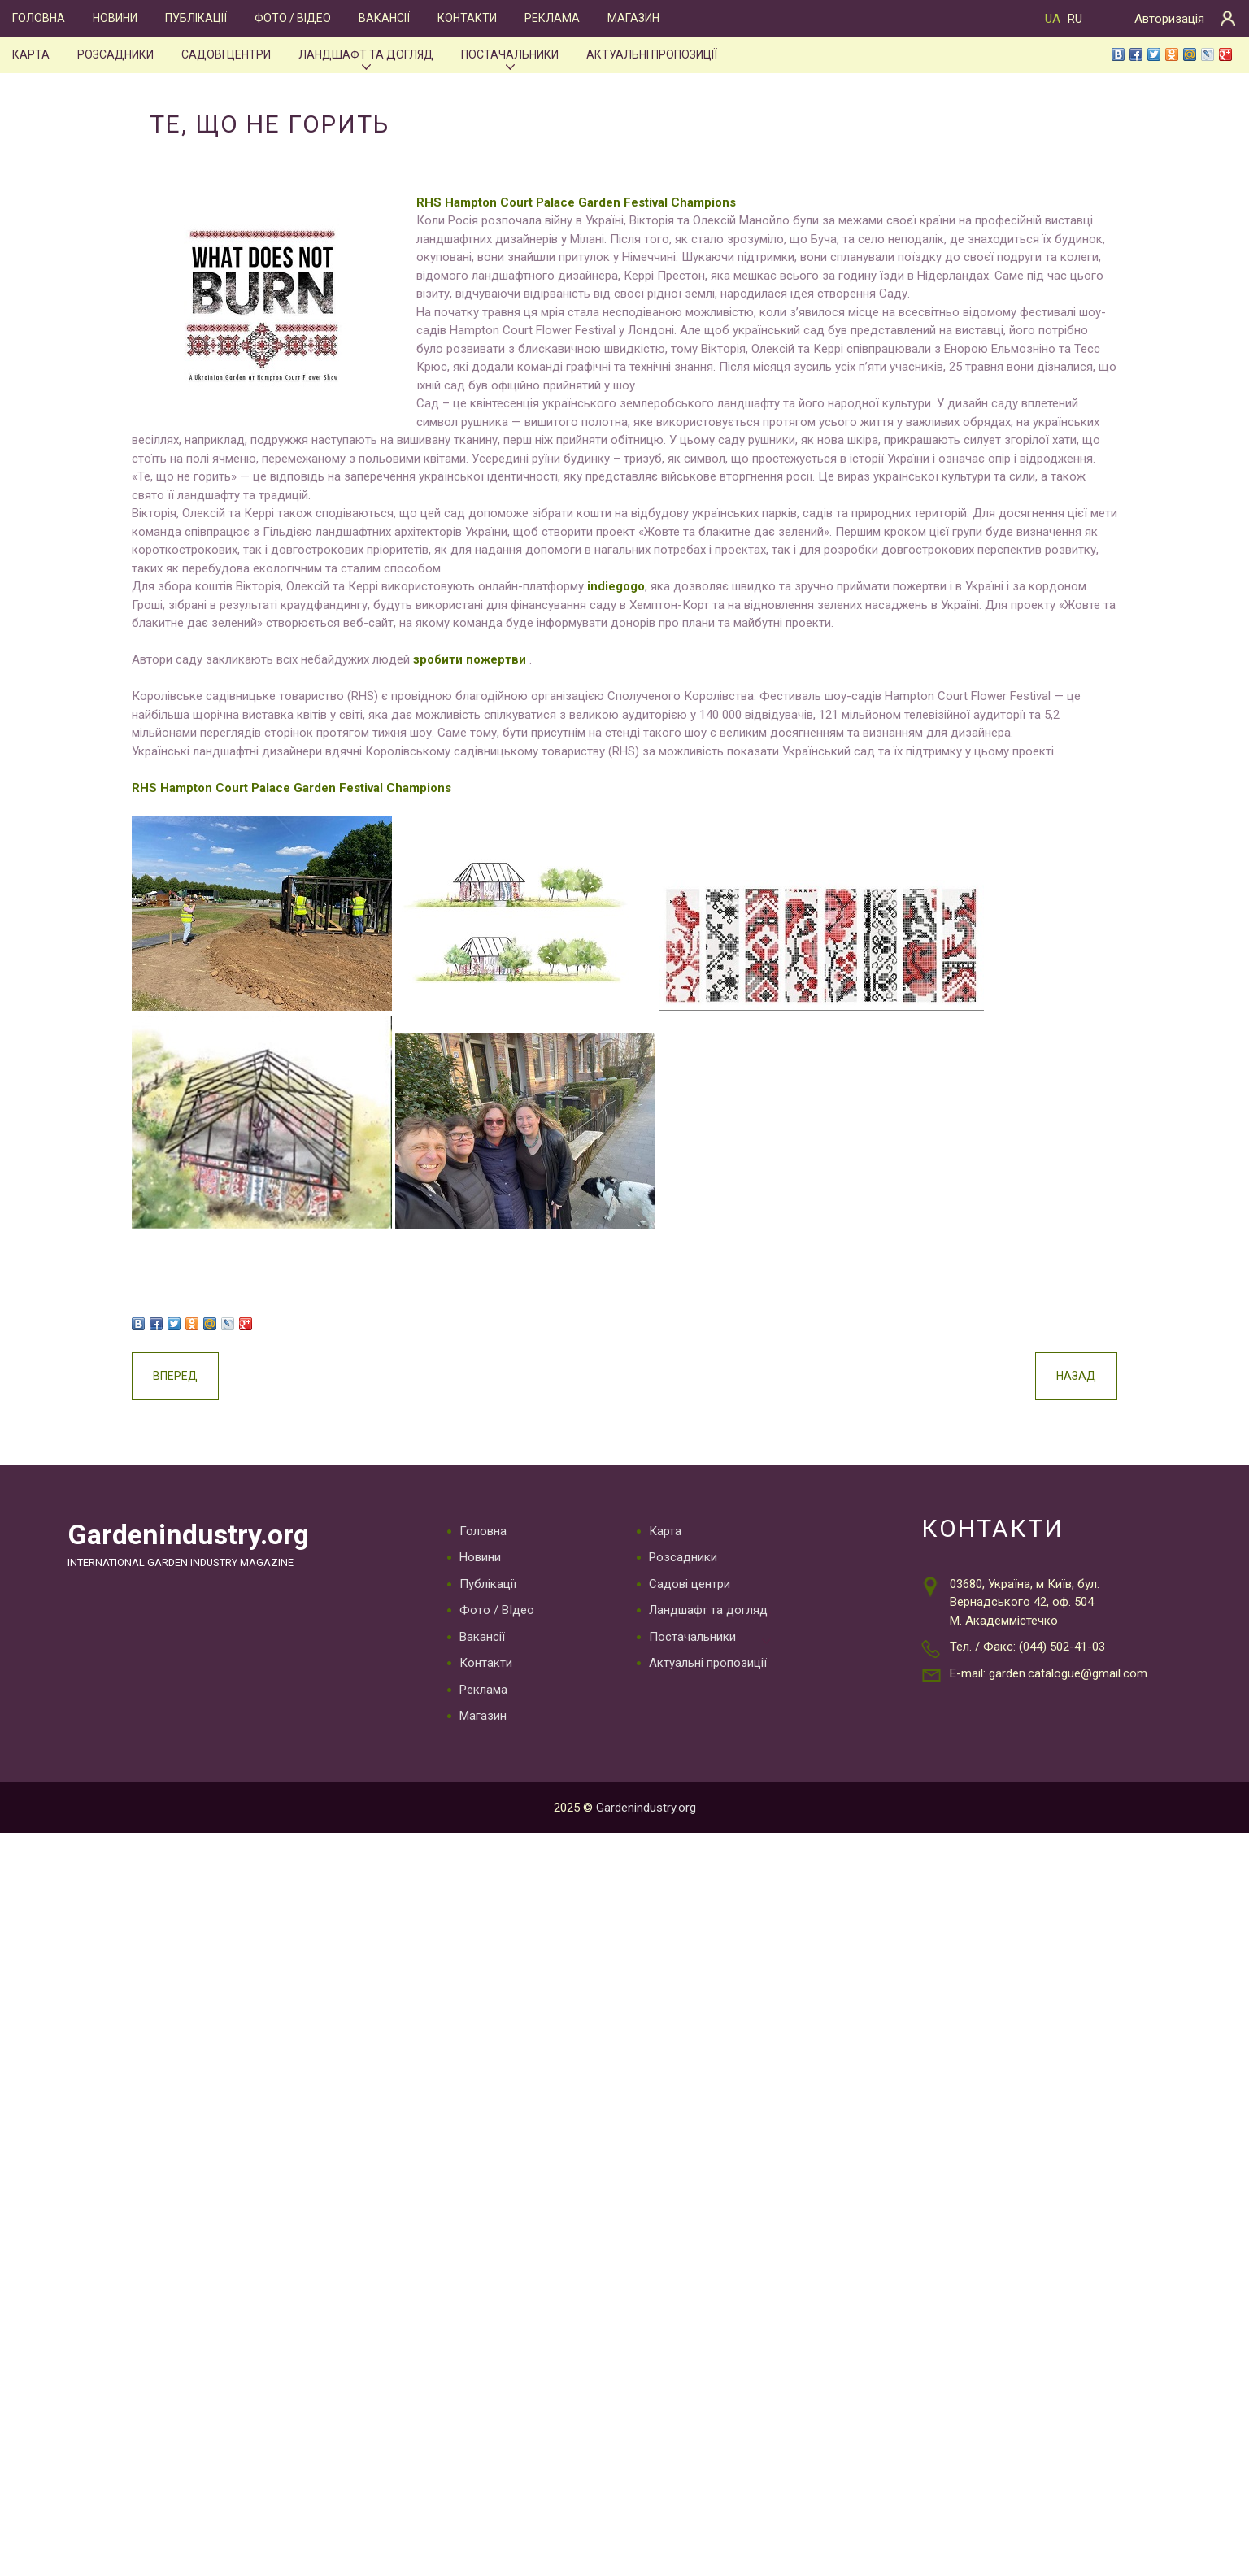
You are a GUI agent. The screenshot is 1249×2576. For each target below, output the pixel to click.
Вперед (212, 1449)
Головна (38, 17)
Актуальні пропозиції (652, 54)
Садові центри (225, 54)
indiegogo (651, 605)
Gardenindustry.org (192, 1608)
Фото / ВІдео (293, 17)
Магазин (632, 17)
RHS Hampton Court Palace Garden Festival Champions (613, 202)
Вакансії (385, 17)
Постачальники (510, 54)
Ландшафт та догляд (366, 54)
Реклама (551, 17)
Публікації (196, 17)
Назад (1039, 1449)
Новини (114, 17)
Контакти (467, 17)
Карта (30, 54)
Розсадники (113, 54)
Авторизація (1169, 18)
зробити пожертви (507, 697)
